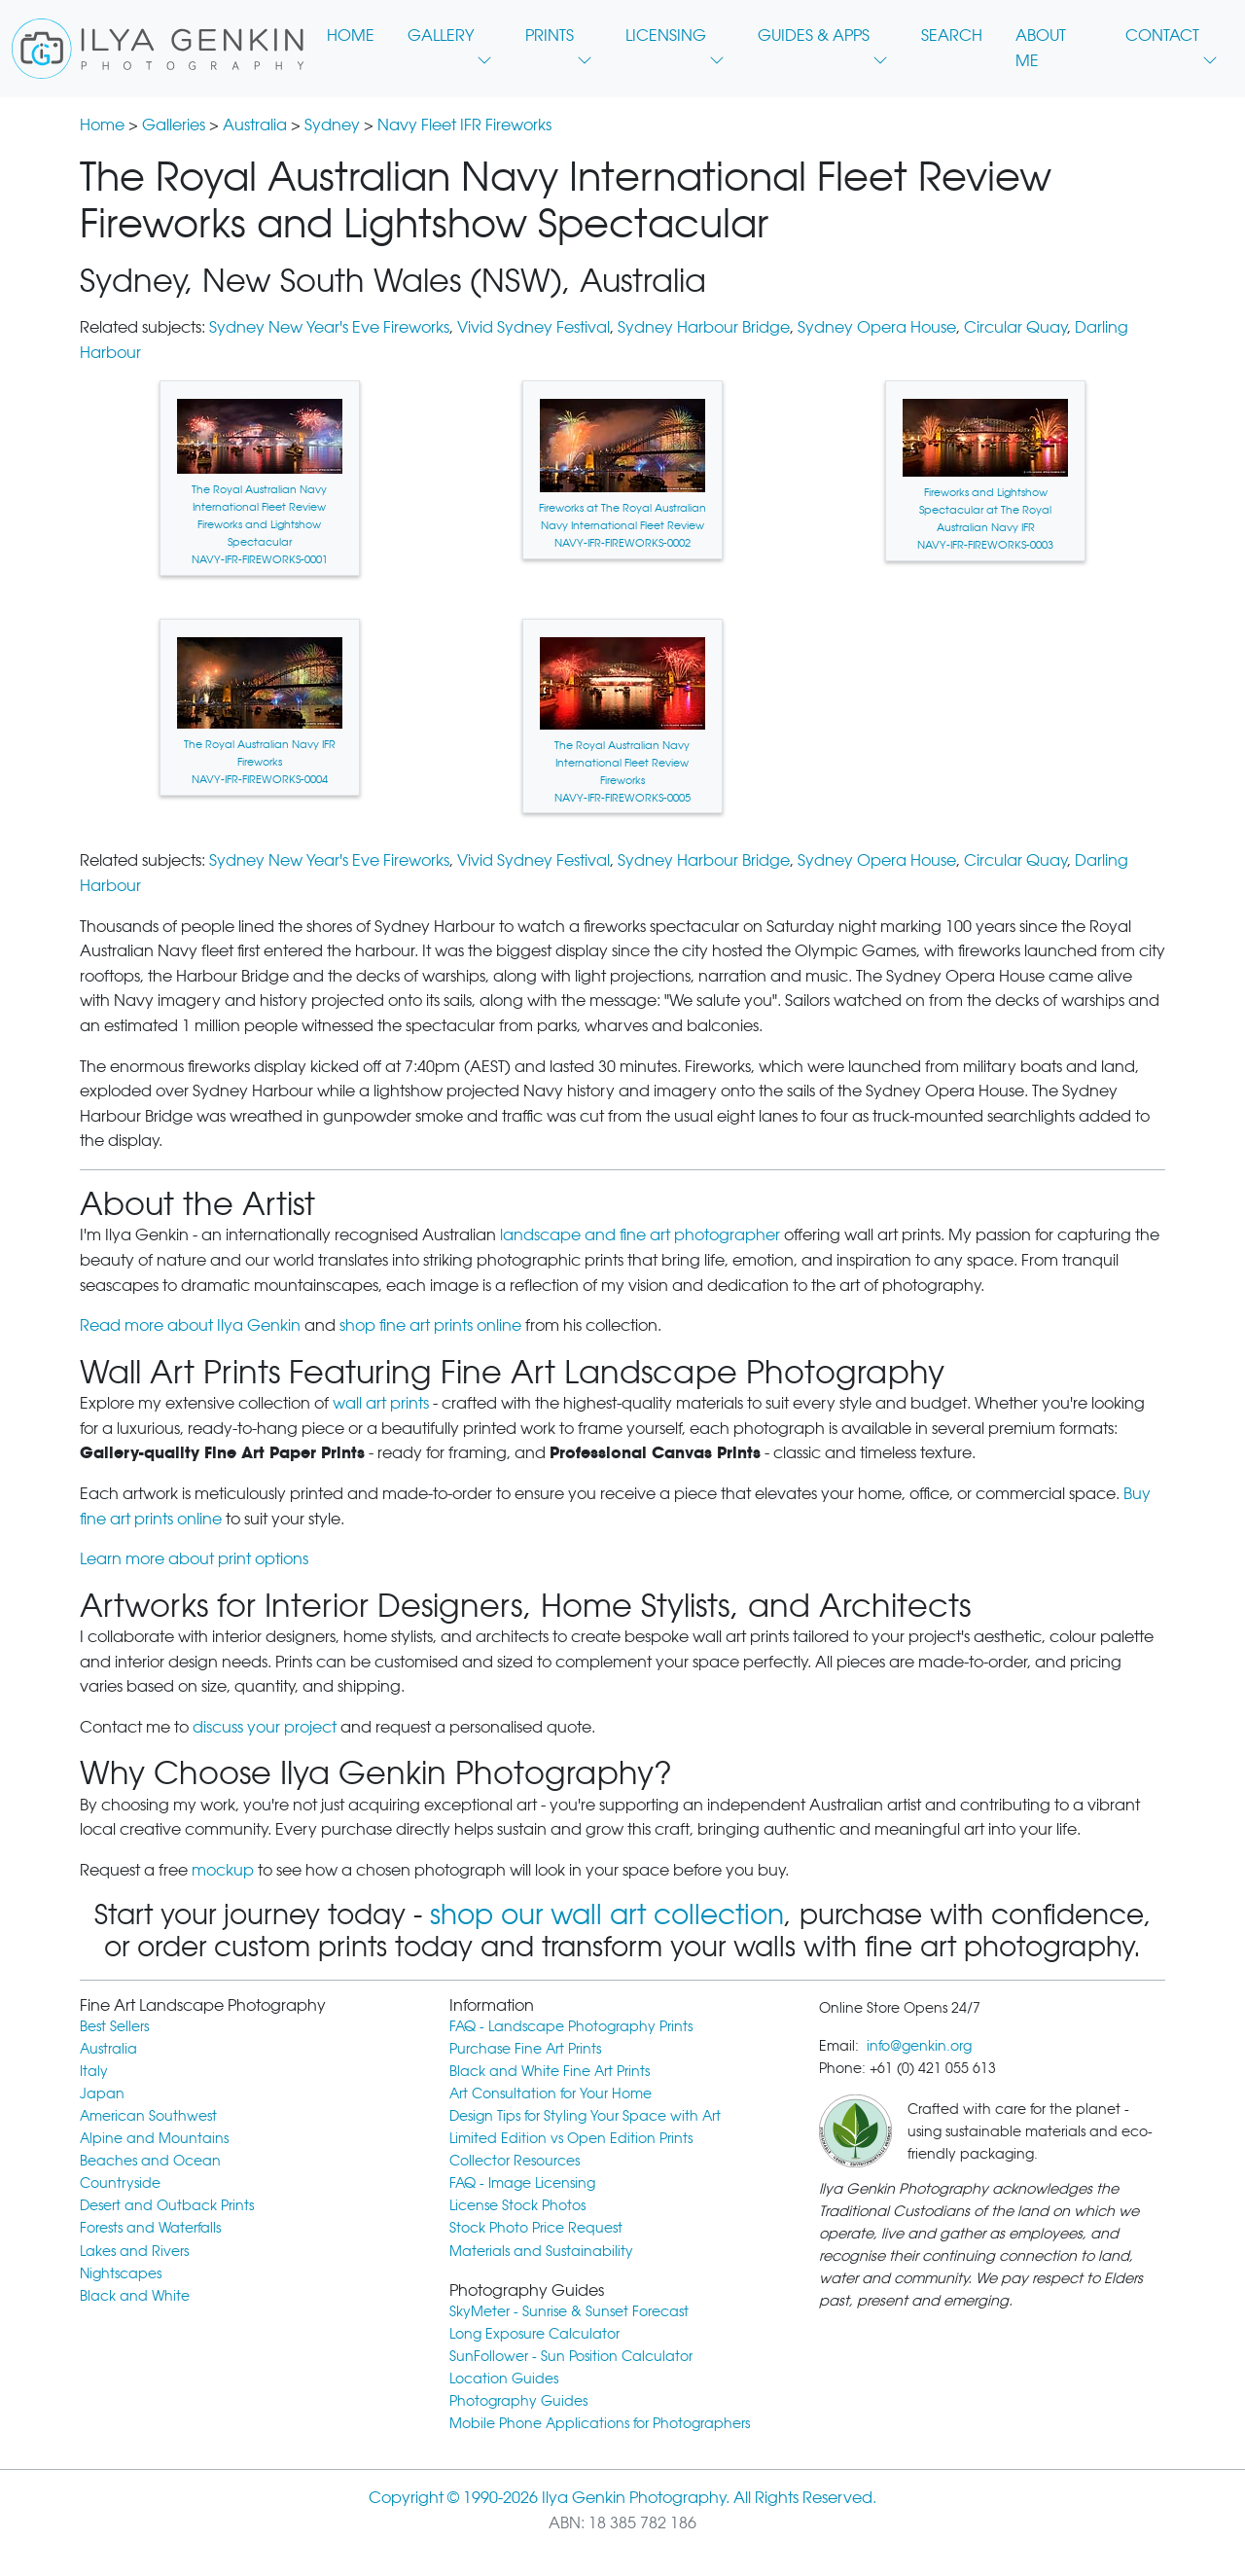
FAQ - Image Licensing (522, 2182)
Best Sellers (114, 2026)
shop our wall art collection (607, 1914)
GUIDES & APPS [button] (823, 41)
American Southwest (148, 2115)
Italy (94, 2070)
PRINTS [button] (558, 41)
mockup (223, 1870)
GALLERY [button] (450, 41)
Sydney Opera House (877, 327)
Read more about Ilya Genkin (190, 1325)
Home (102, 125)
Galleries (173, 125)
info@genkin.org (919, 2045)
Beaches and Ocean (150, 2160)
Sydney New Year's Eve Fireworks (329, 327)
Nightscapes (120, 2273)
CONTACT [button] (1171, 41)
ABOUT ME (1040, 48)
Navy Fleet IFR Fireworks (464, 125)
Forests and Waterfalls (150, 2227)
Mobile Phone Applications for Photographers (599, 2423)
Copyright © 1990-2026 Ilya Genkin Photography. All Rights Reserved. (622, 2497)
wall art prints (381, 1403)
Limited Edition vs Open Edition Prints (571, 2137)
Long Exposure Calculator (534, 2333)
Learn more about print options (194, 1559)
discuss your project (265, 1727)
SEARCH (951, 35)
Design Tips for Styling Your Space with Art (585, 2115)
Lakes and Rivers (134, 2250)
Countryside (120, 2182)
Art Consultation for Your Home (550, 2093)
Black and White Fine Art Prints (549, 2070)
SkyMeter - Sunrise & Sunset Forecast (569, 2311)
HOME (350, 35)
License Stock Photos (517, 2205)
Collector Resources (514, 2160)
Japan (102, 2093)
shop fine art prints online (430, 1325)
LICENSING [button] (675, 41)
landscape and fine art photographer (640, 1235)
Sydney (332, 125)
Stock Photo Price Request (535, 2227)
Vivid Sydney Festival (533, 327)
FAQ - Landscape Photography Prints (571, 2026)
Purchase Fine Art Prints (525, 2048)
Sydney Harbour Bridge (704, 327)
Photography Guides (518, 2400)
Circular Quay (1015, 327)
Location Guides (503, 2378)
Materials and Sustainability (541, 2250)
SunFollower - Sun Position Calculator (571, 2355)
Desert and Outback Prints (167, 2205)
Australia (255, 125)
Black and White (135, 2295)
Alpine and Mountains (154, 2137)
